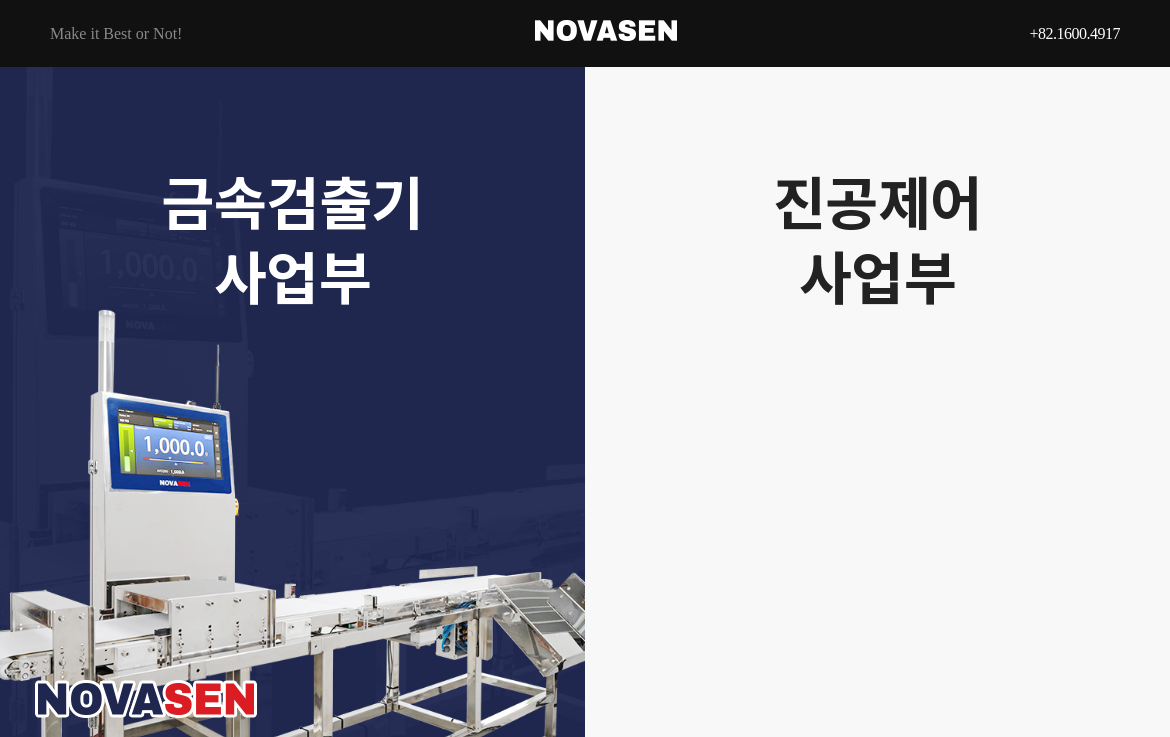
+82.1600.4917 (1074, 33)
